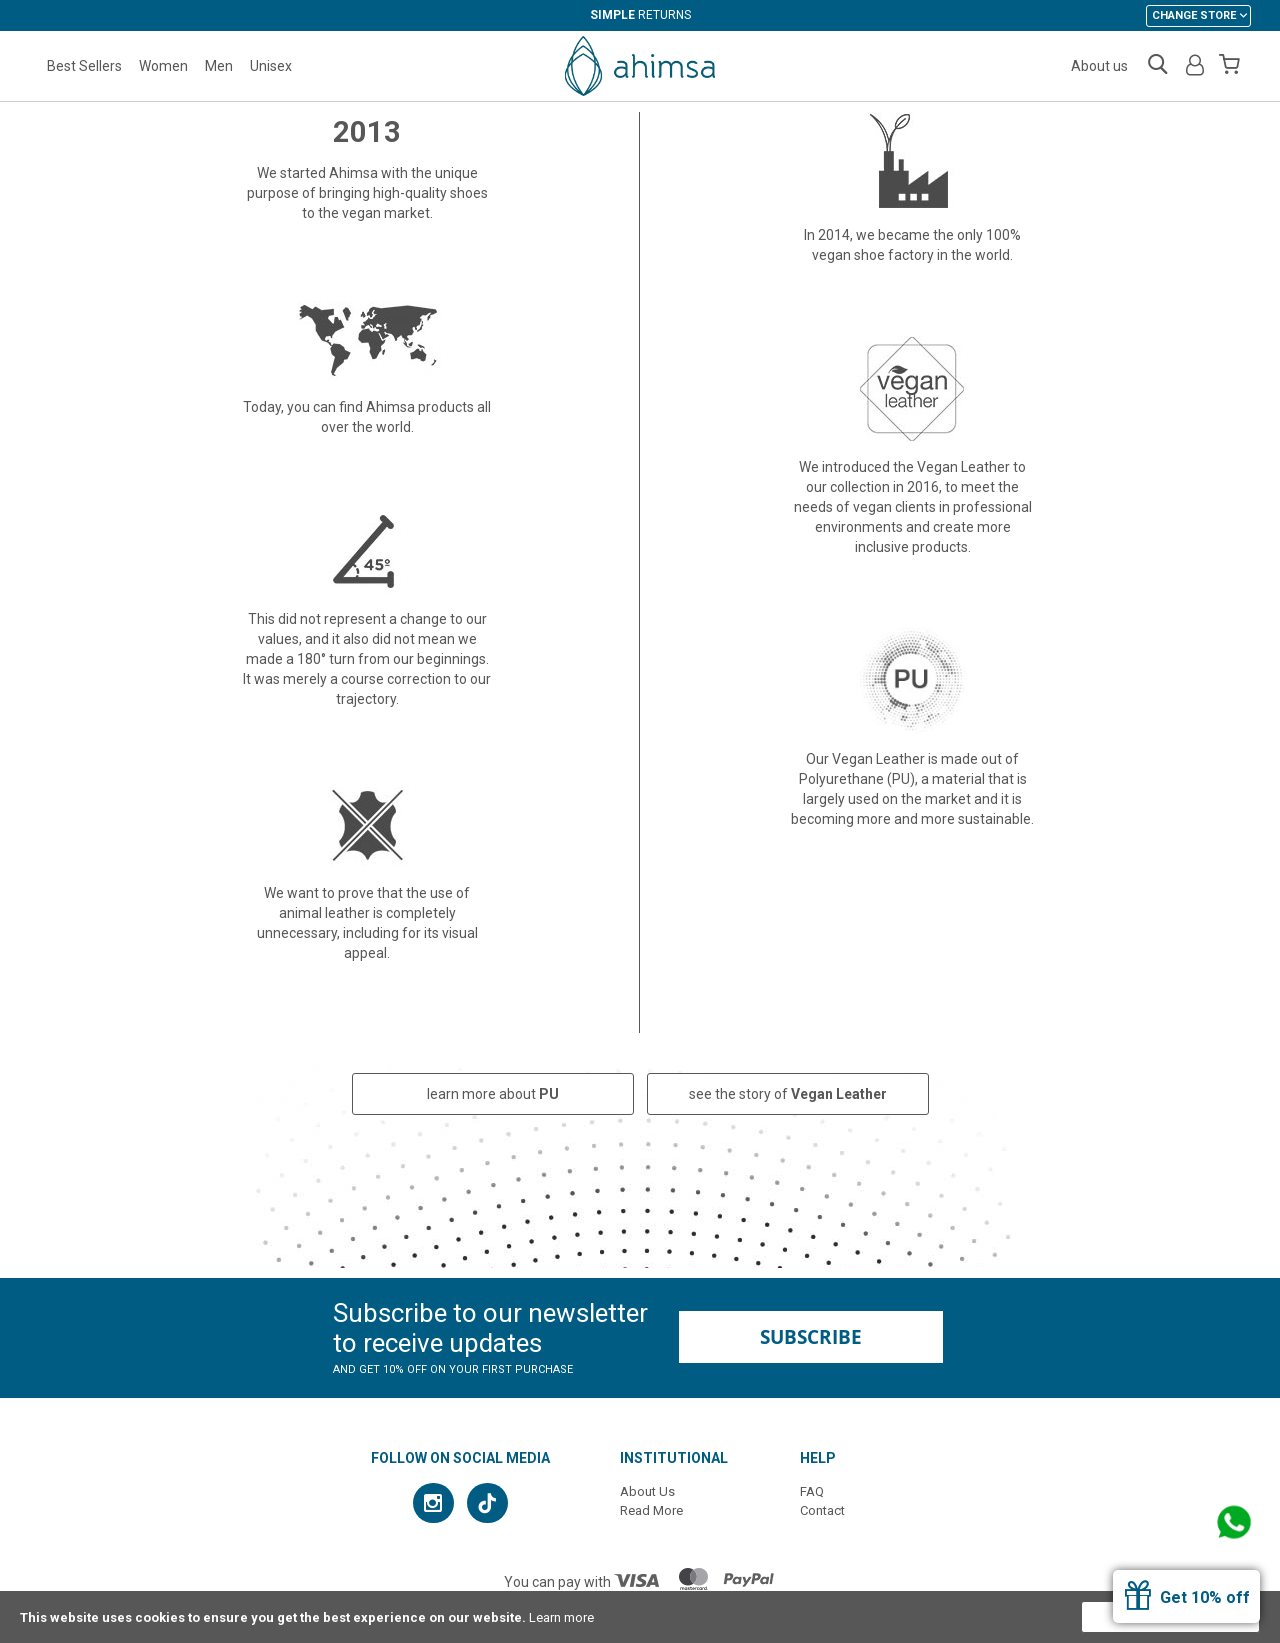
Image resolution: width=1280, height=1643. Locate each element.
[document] (640, 1617)
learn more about (493, 1094)
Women (163, 66)
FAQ (812, 1491)
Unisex (271, 66)
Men (219, 66)
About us (1099, 66)
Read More (651, 1510)
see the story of (788, 1094)
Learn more (561, 1617)
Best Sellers (84, 66)
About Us (647, 1491)
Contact (822, 1510)
